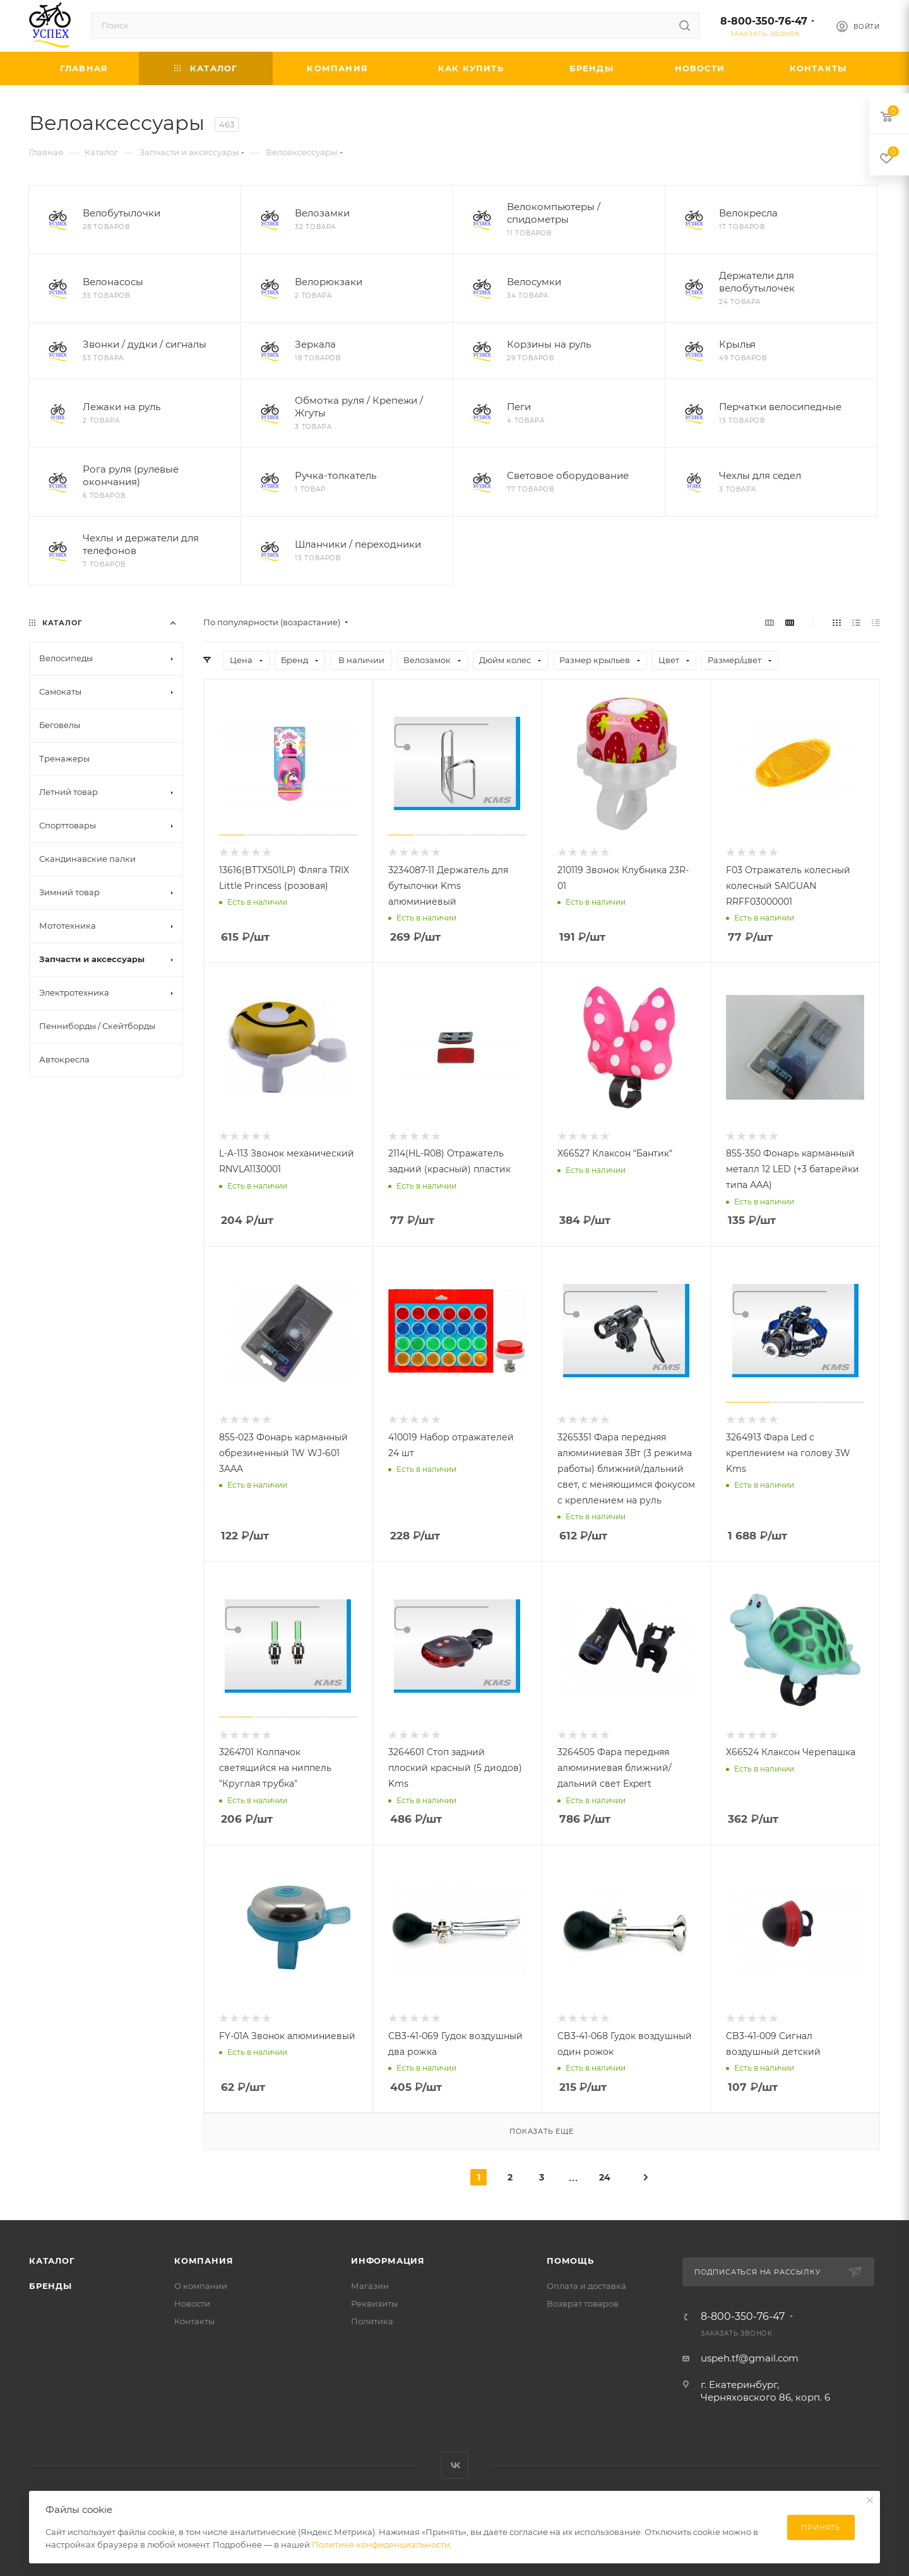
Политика (372, 2321)
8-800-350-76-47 (763, 21)
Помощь (570, 2260)
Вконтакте (454, 2465)
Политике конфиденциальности (381, 2544)
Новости (192, 2303)
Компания (203, 2260)
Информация (388, 2260)
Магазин (370, 2286)
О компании (200, 2286)
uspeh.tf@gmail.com (750, 2358)
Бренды (50, 2286)
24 (604, 2177)
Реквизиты (374, 2303)
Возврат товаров (583, 2303)
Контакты (194, 2321)
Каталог (52, 2260)
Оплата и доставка (586, 2286)
